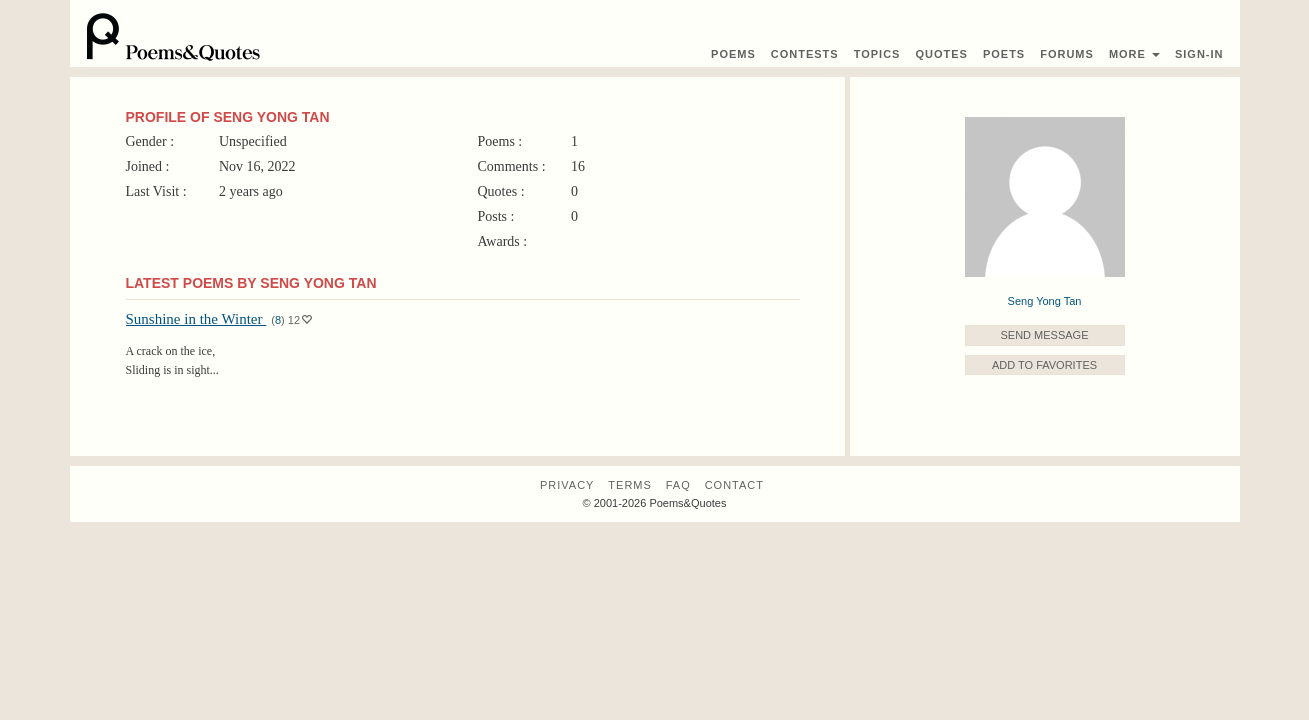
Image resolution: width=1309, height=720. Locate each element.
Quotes (941, 54)
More (1134, 54)
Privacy (567, 485)
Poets (1004, 54)
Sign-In (1199, 54)
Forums (1067, 54)
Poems (733, 54)
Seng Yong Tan (1045, 301)
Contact (734, 485)
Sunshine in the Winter (196, 319)
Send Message (1044, 335)
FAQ (678, 485)
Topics (877, 54)
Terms (630, 485)
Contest (805, 54)
